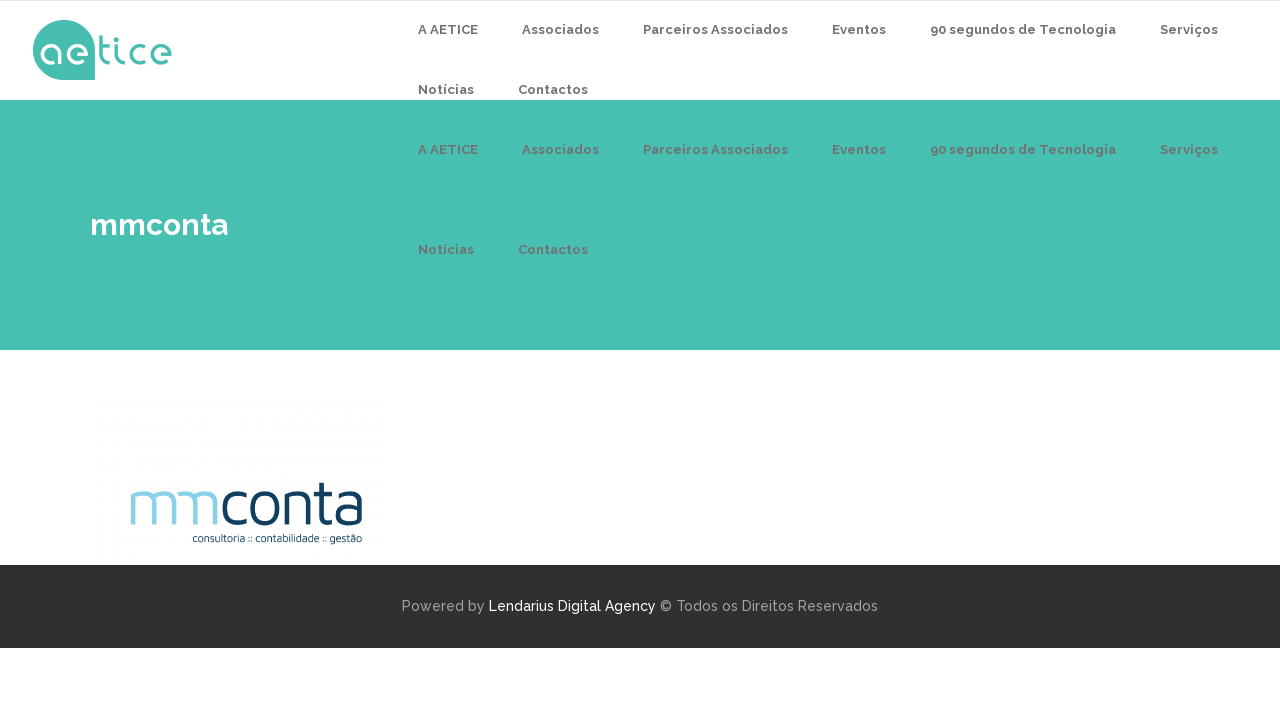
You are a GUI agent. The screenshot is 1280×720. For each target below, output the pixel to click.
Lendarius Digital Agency (572, 606)
